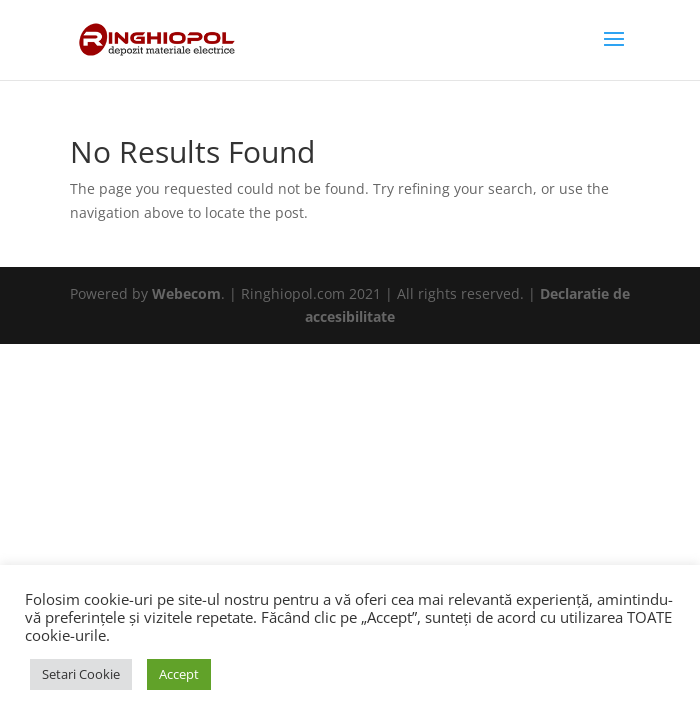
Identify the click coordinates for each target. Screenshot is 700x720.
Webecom (186, 293)
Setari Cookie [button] (81, 674)
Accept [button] (179, 674)
